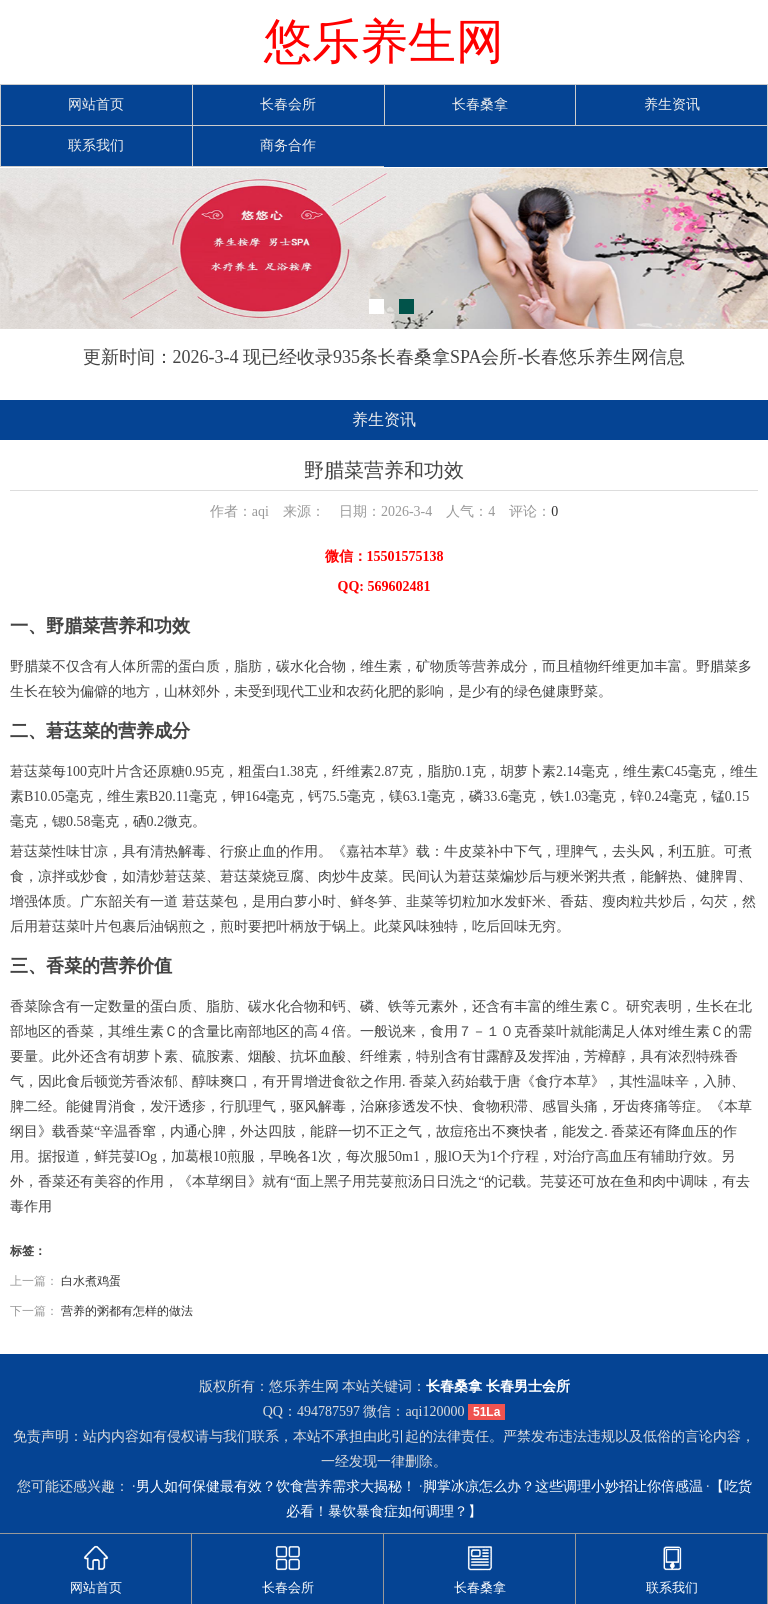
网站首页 (96, 104)
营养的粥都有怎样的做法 (127, 1311)
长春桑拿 (480, 104)
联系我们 (96, 145)
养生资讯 (672, 104)
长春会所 (288, 104)
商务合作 (288, 145)
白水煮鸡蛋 (91, 1281)
